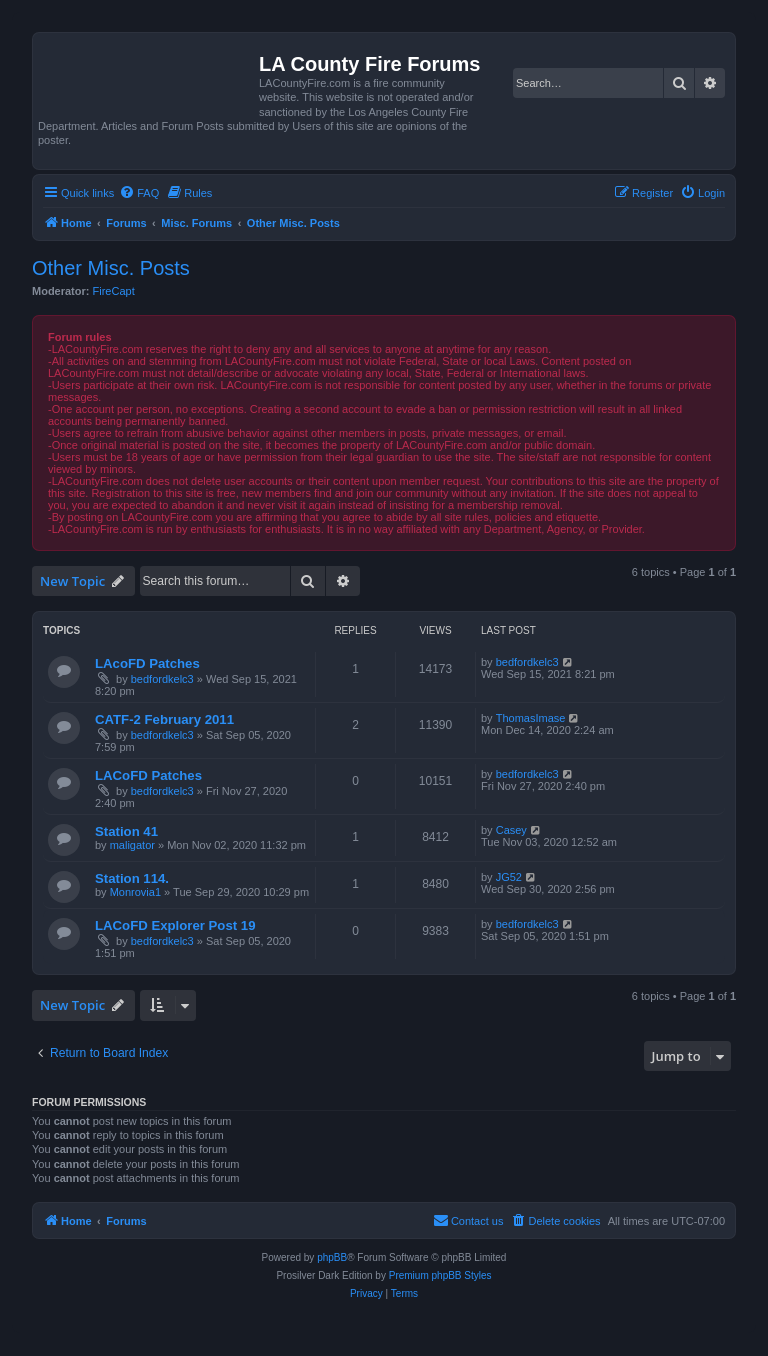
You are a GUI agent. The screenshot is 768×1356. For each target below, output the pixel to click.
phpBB (332, 1257)
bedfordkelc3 (162, 679)
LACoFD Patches (148, 775)
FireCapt (114, 291)
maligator (132, 845)
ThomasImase (531, 718)
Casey (511, 830)
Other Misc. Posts (111, 268)
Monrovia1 (135, 892)
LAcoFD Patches (147, 663)
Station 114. (132, 878)
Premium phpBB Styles (440, 1275)
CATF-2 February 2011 (164, 719)
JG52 (509, 877)
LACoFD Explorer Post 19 (175, 925)
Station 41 (126, 831)
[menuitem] (139, 193)
